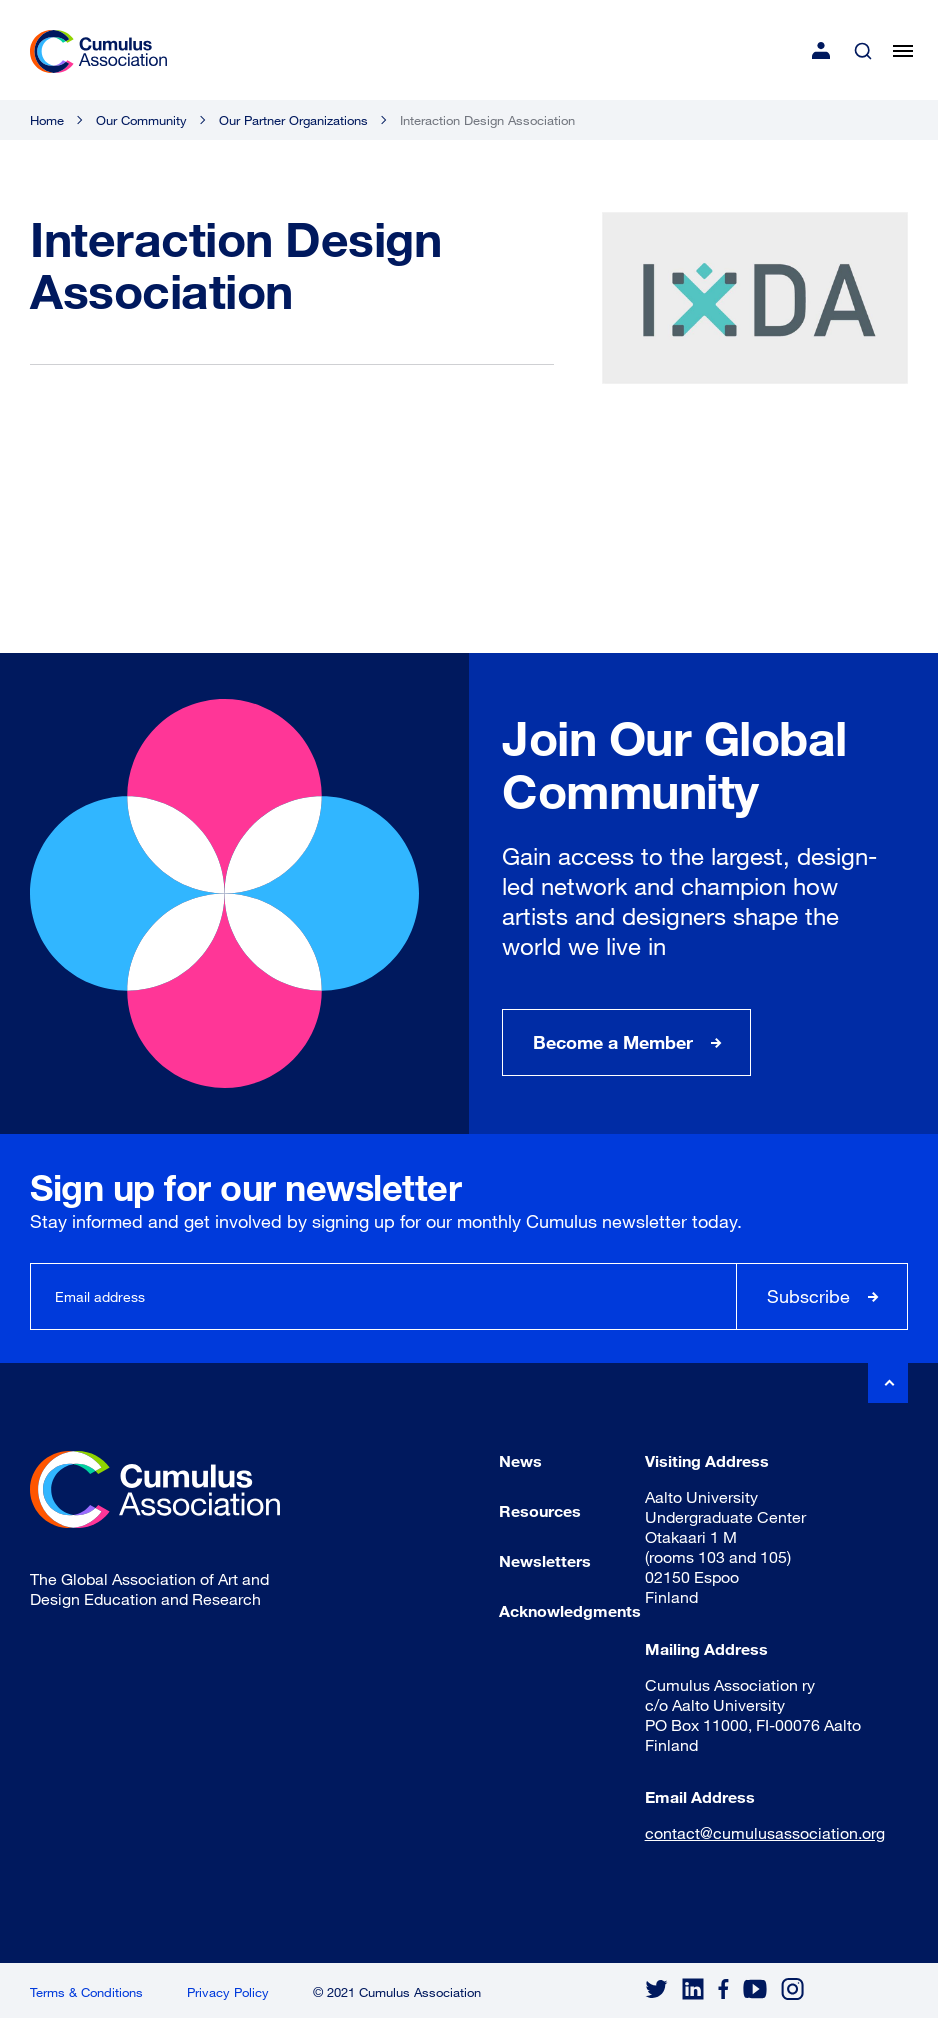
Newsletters (545, 1560)
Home (47, 120)
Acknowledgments (570, 1610)
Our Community (141, 120)
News (520, 1460)
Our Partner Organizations (293, 120)
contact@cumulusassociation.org (765, 1832)
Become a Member (613, 1042)
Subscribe (808, 1296)
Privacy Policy (228, 1992)
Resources (540, 1510)
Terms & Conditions (86, 1992)
